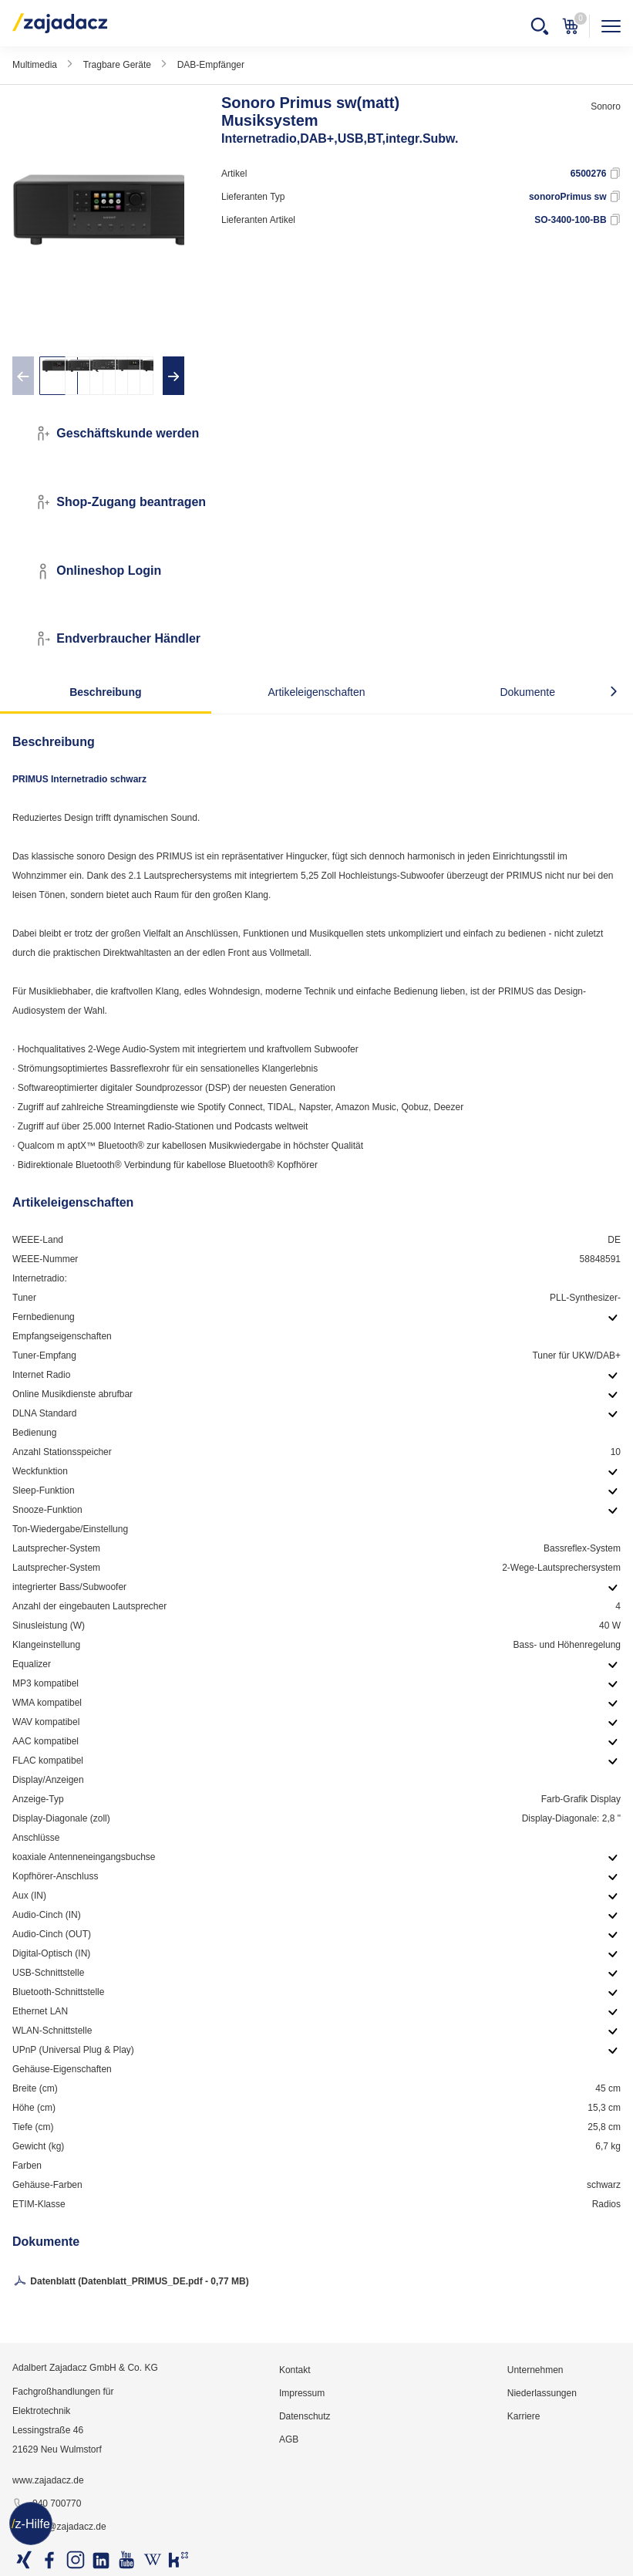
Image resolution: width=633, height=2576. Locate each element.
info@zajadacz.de (59, 2527)
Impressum (302, 2393)
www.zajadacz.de (48, 2480)
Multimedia (34, 64)
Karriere (523, 2416)
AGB (288, 2439)
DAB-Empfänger (210, 64)
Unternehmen (535, 2370)
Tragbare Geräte (117, 64)
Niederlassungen (542, 2393)
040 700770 (46, 2504)
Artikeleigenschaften (316, 692)
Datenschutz (305, 2416)
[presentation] (23, 375)
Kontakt (295, 2370)
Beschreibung (105, 692)
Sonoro (606, 106)
